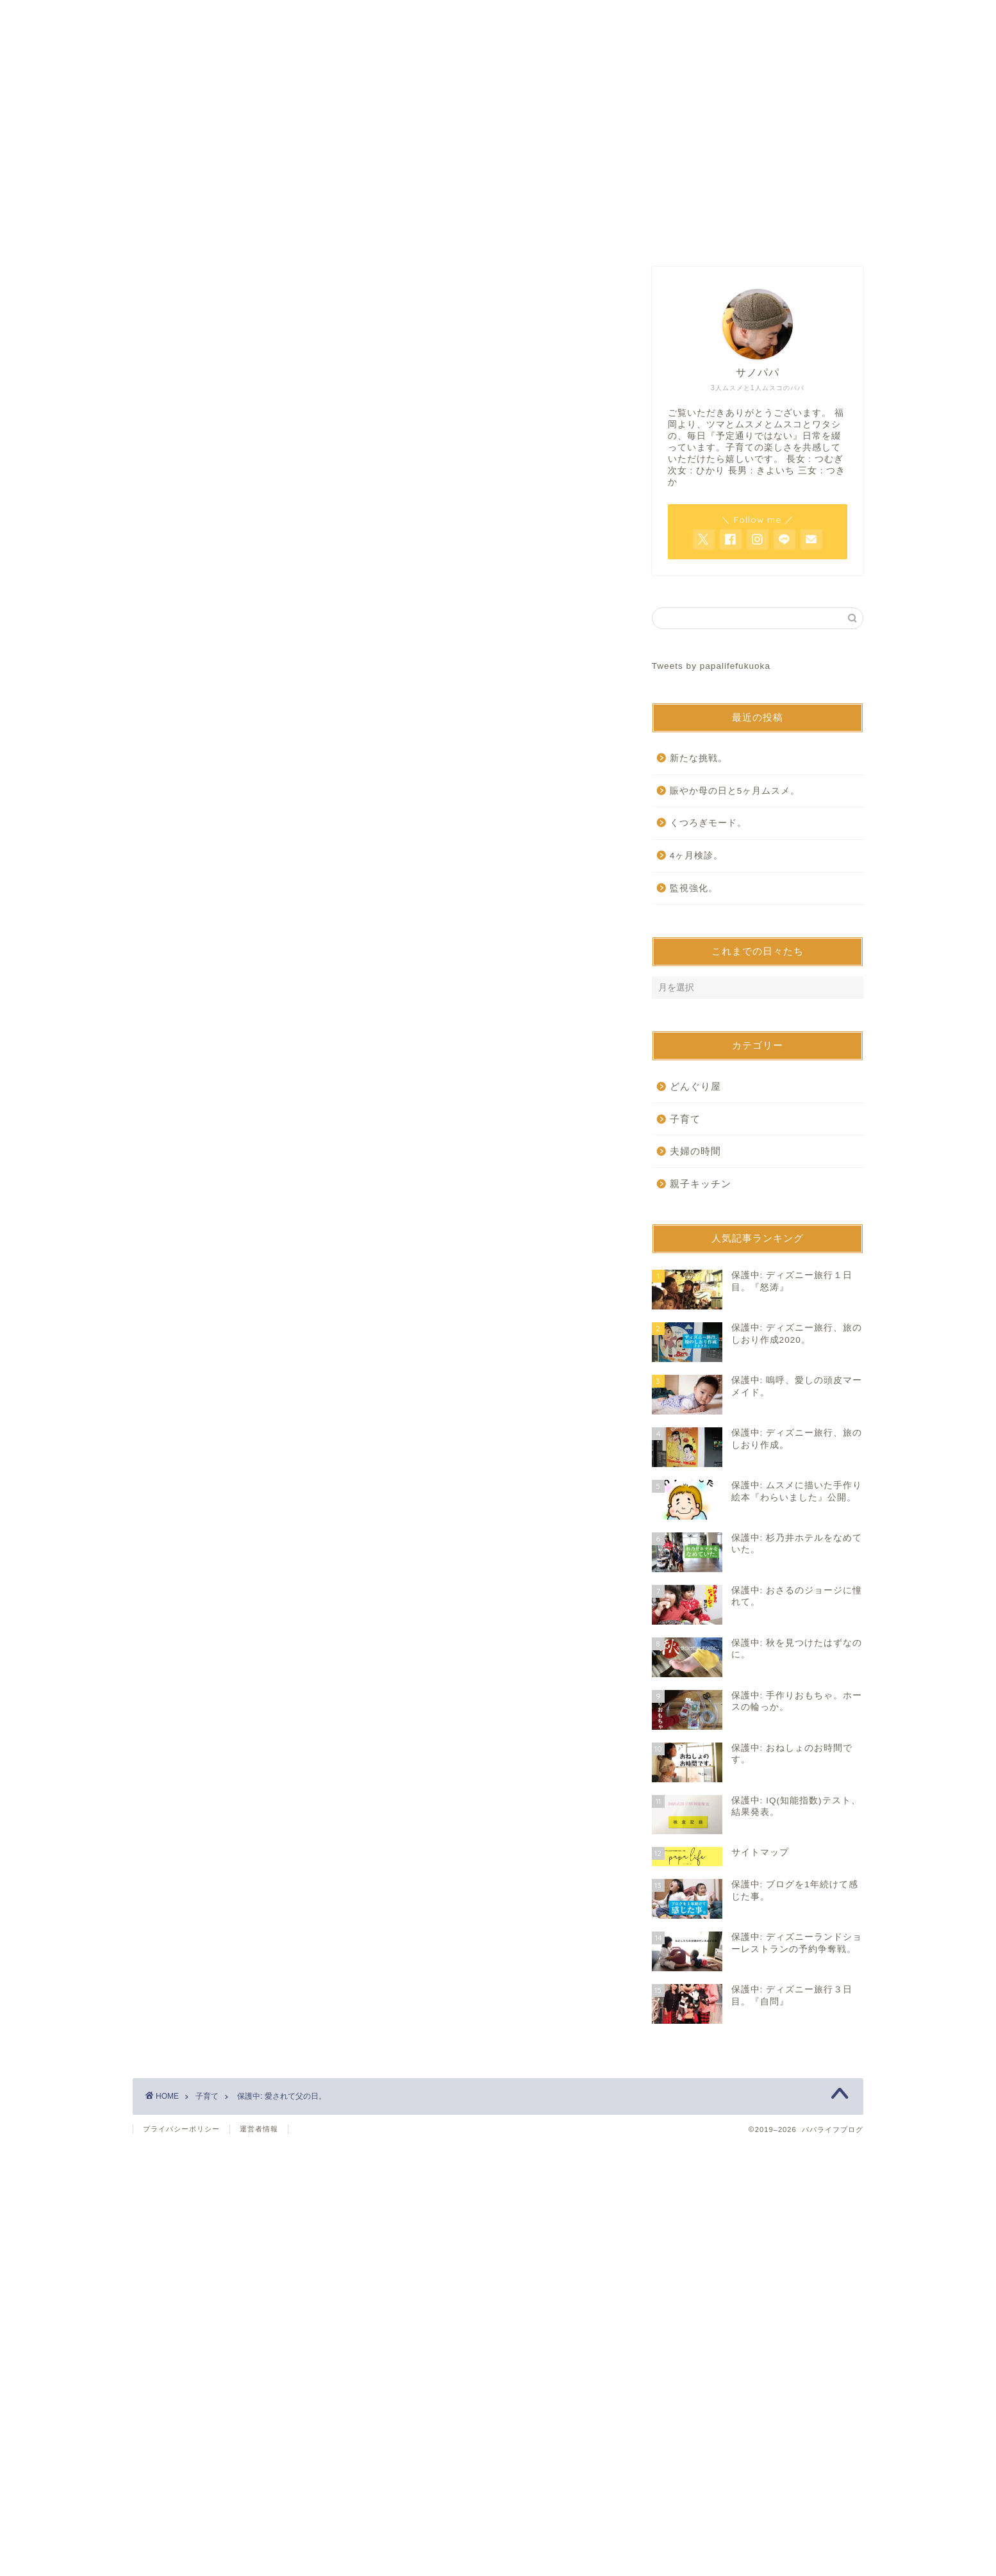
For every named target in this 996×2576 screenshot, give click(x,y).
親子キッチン (700, 1183)
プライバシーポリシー (181, 2129)
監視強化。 (694, 888)
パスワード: (239, 672)
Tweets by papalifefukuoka (711, 666)
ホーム (343, 233)
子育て (168, 510)
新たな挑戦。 (698, 758)
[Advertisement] (376, 376)
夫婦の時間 (695, 1150)
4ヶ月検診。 (697, 855)
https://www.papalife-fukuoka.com (293, 863)
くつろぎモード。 (708, 823)
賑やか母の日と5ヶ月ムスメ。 (735, 791)
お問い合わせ (498, 233)
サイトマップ (652, 233)
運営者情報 (259, 2129)
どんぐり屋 (695, 1086)
